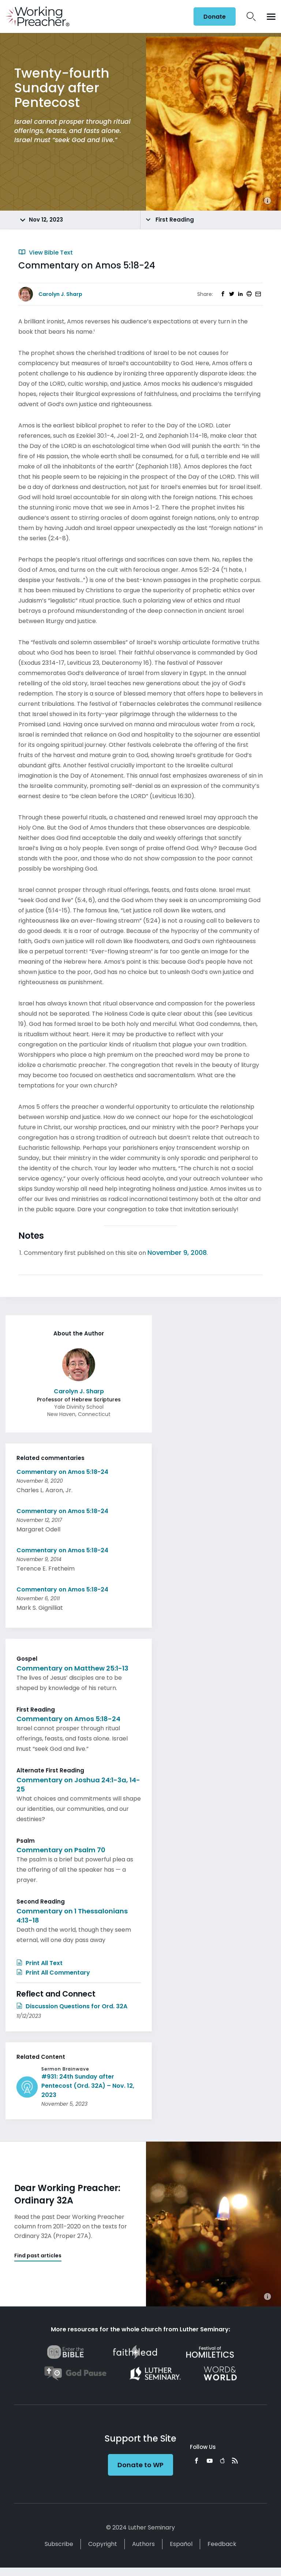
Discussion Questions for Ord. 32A (71, 2006)
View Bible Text (45, 252)
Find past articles (37, 2255)
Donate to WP (140, 2464)
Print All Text (39, 1963)
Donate (214, 16)
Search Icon (251, 16)
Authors (143, 2544)
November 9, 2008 (177, 1252)
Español (181, 2544)
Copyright (102, 2544)
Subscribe (59, 2544)
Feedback (221, 2544)
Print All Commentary (53, 1972)
